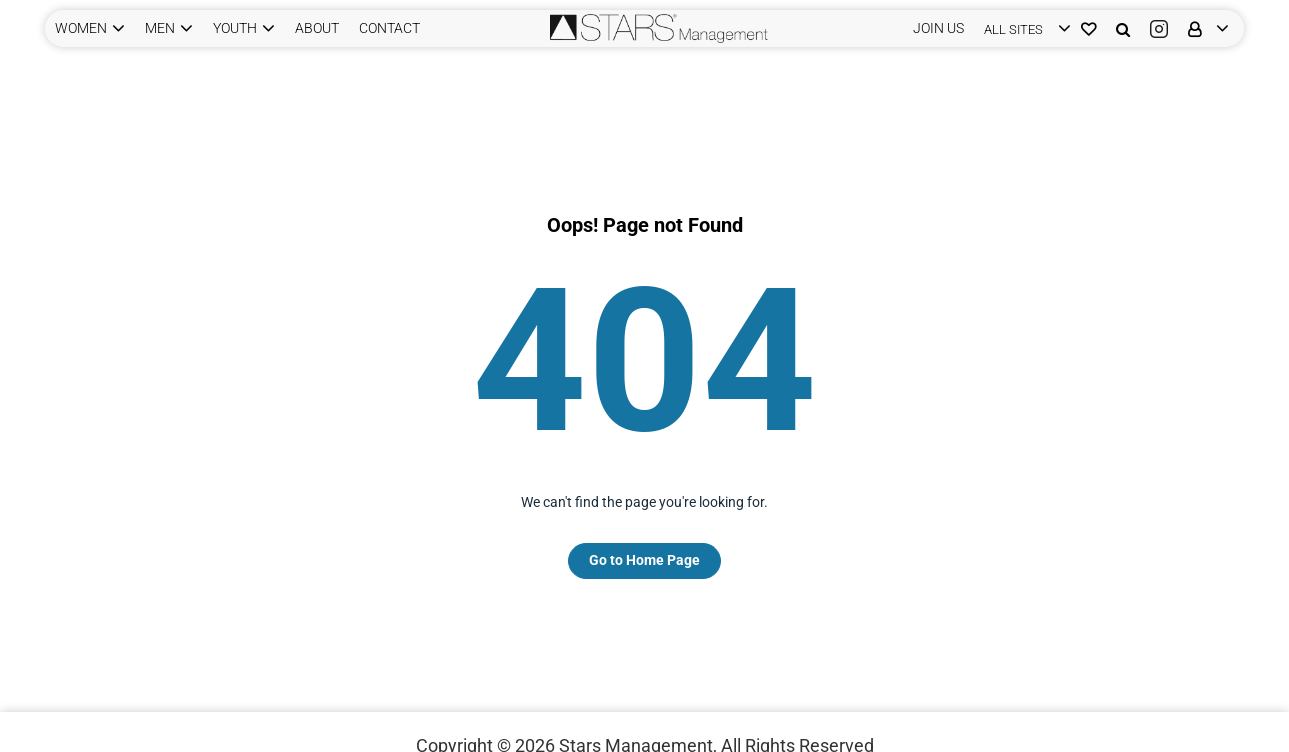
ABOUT (317, 28)
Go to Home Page (644, 560)
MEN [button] (160, 28)
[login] (1022, 28)
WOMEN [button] (81, 28)
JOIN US (938, 28)
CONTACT (389, 28)
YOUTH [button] (235, 28)
